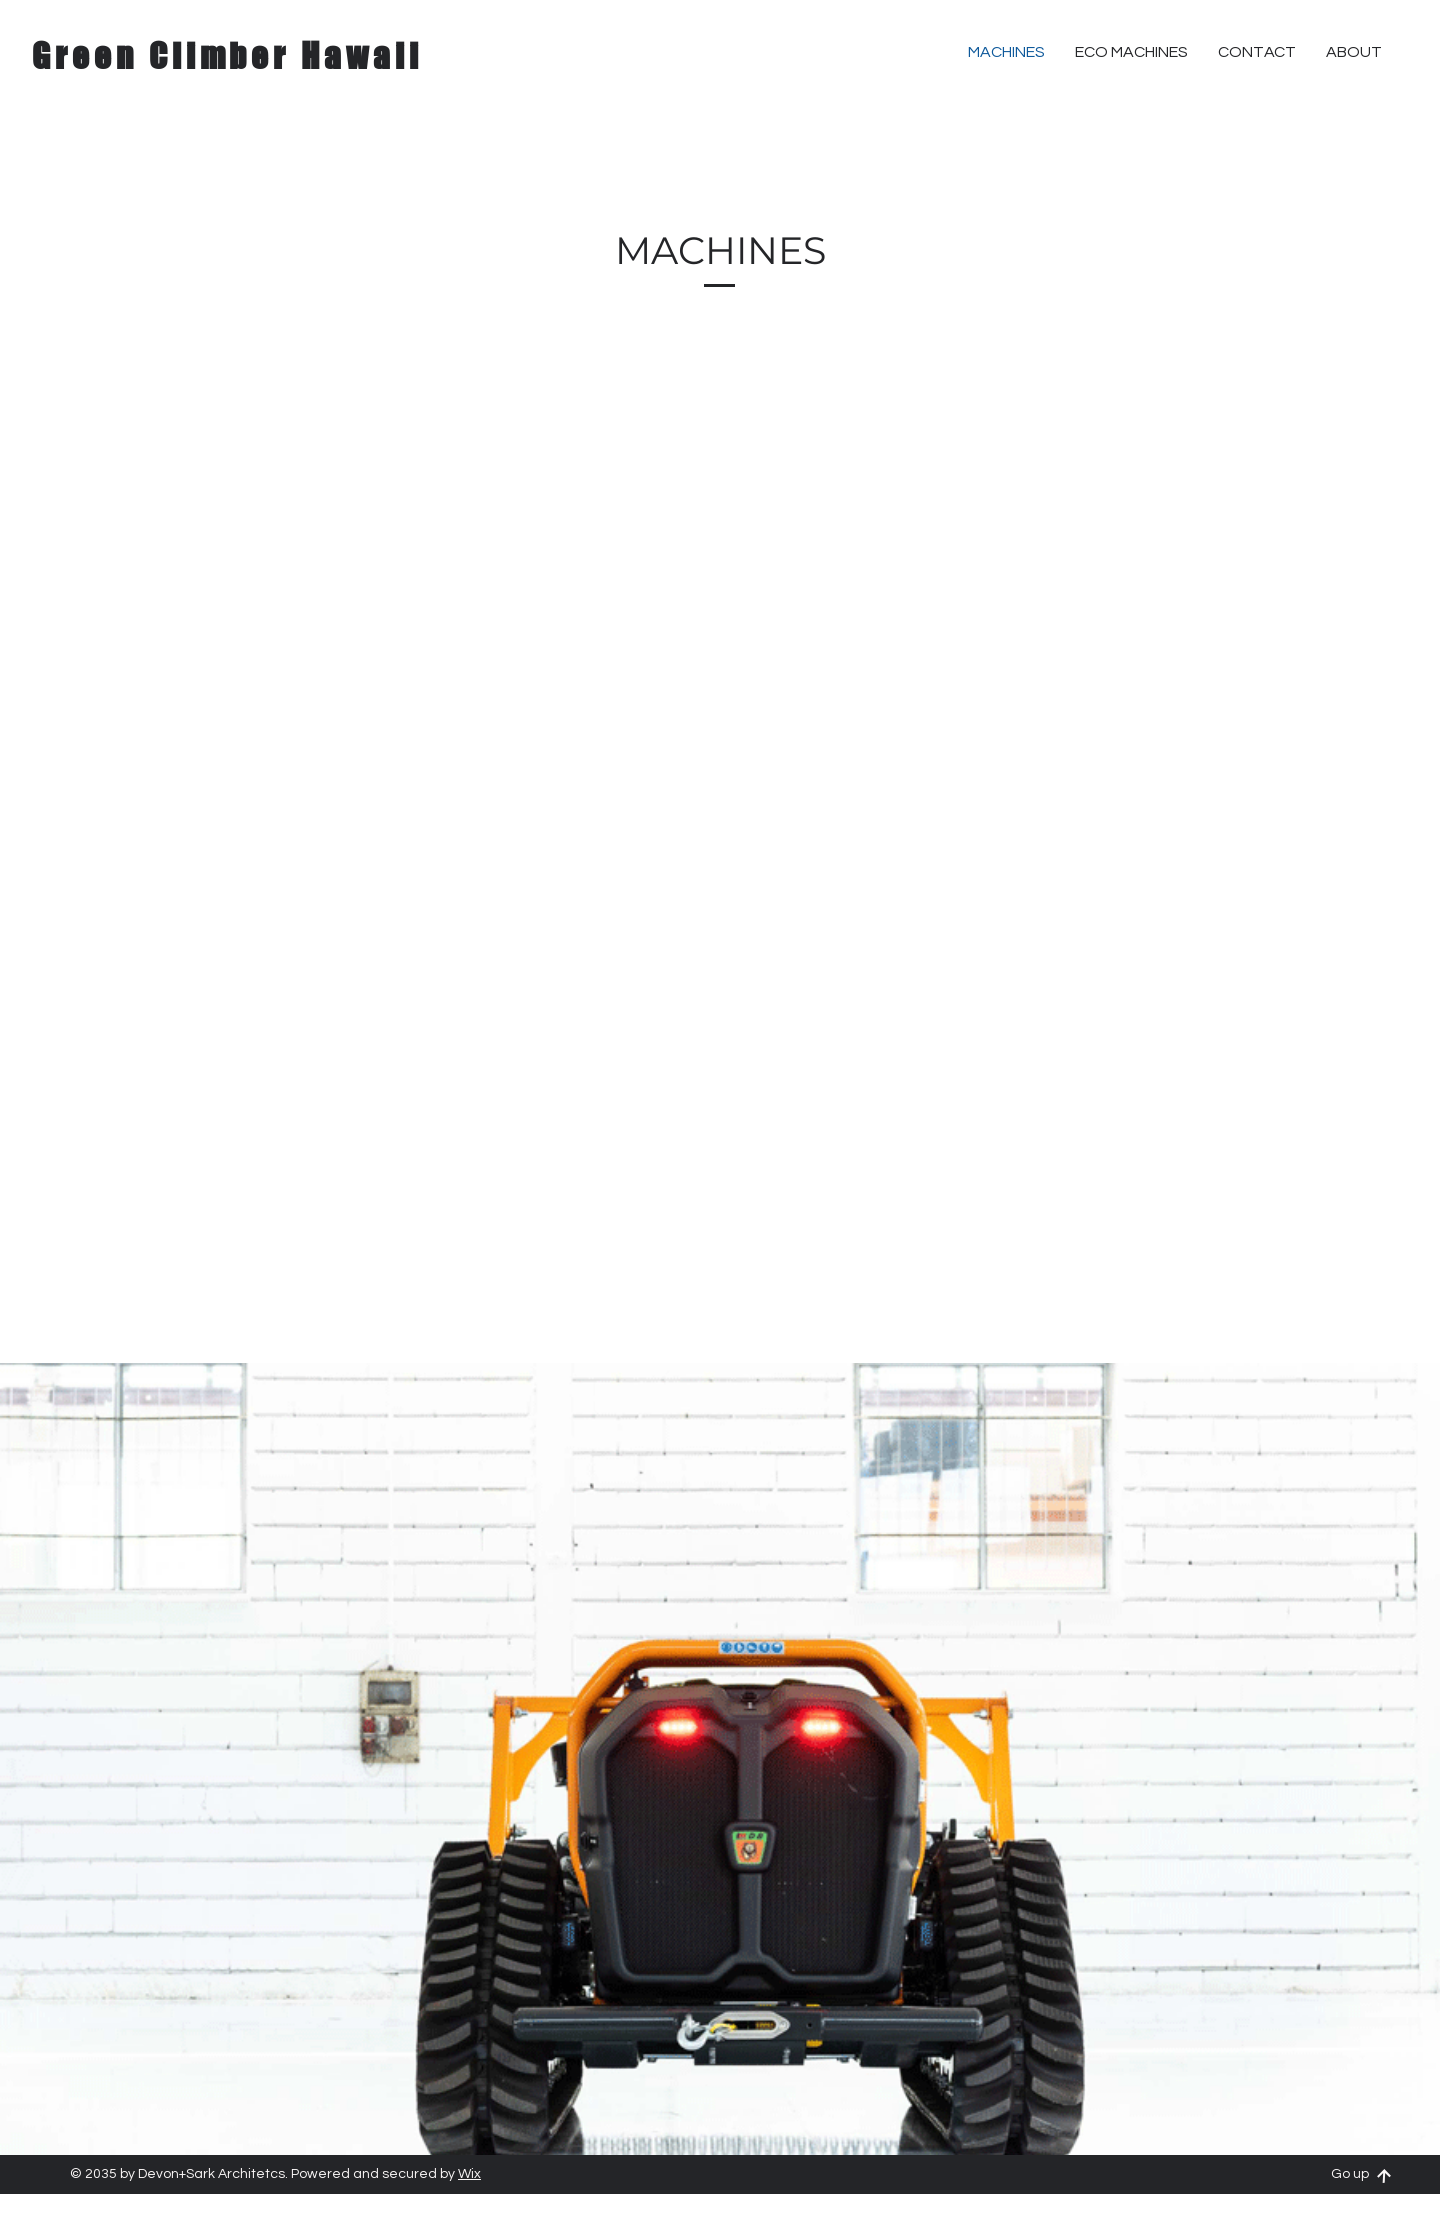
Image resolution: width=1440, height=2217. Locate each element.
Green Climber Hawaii (227, 56)
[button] (1257, 52)
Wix (469, 2174)
